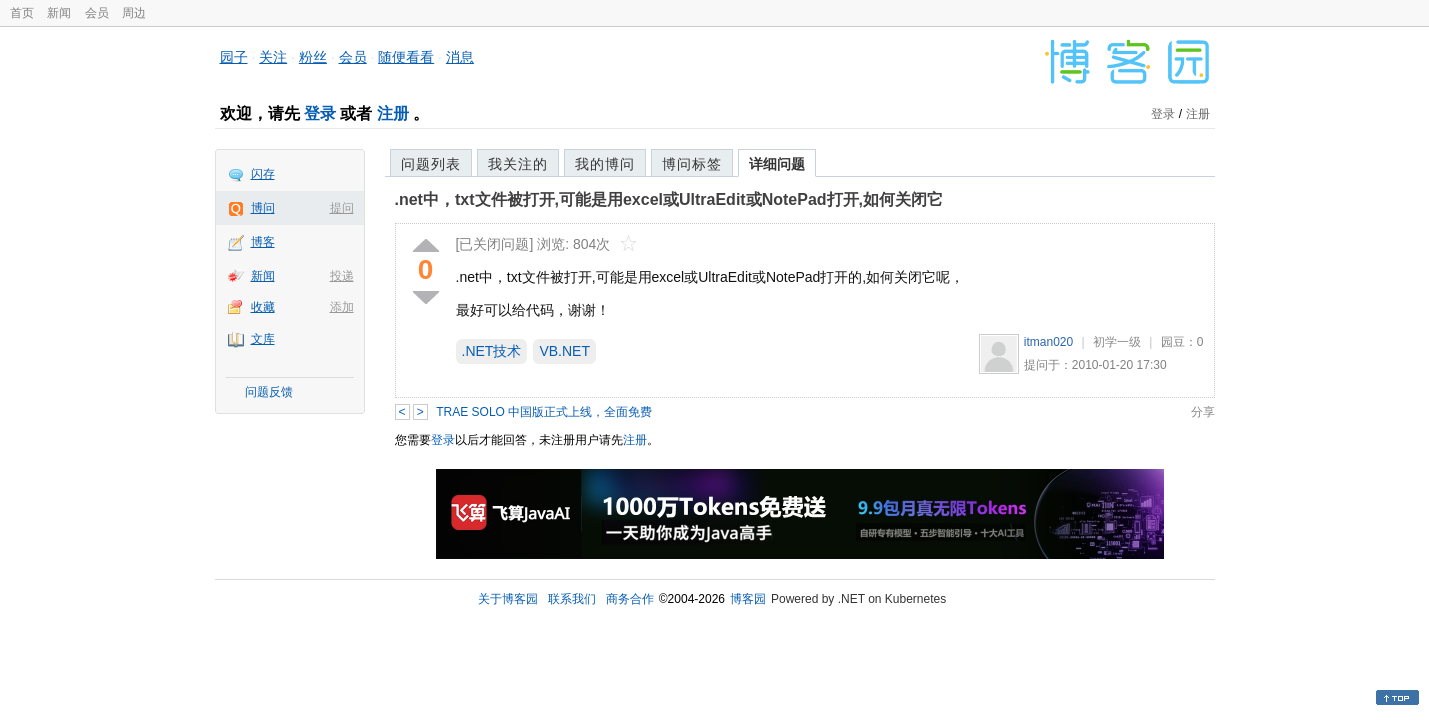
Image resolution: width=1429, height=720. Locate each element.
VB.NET (564, 351)
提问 (342, 208)
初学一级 (1117, 342)
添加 (342, 307)
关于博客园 (508, 599)
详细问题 (777, 164)
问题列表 (431, 164)
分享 (1203, 412)
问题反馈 (269, 392)
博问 (263, 208)
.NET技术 (492, 351)
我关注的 (518, 164)
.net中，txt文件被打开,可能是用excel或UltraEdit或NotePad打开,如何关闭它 (669, 199)
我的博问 (605, 164)
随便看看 (406, 57)
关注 (273, 57)
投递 (342, 276)
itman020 (1048, 342)
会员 (97, 13)
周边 (134, 13)
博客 (263, 242)
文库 (263, 339)
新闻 (59, 13)
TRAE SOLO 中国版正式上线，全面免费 (544, 412)
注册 (393, 113)
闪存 (263, 174)
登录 (320, 113)
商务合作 (630, 599)
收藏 (263, 307)
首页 (22, 13)
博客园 (748, 599)
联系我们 (572, 599)
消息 (460, 57)
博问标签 (692, 164)
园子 (234, 57)
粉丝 (313, 57)
